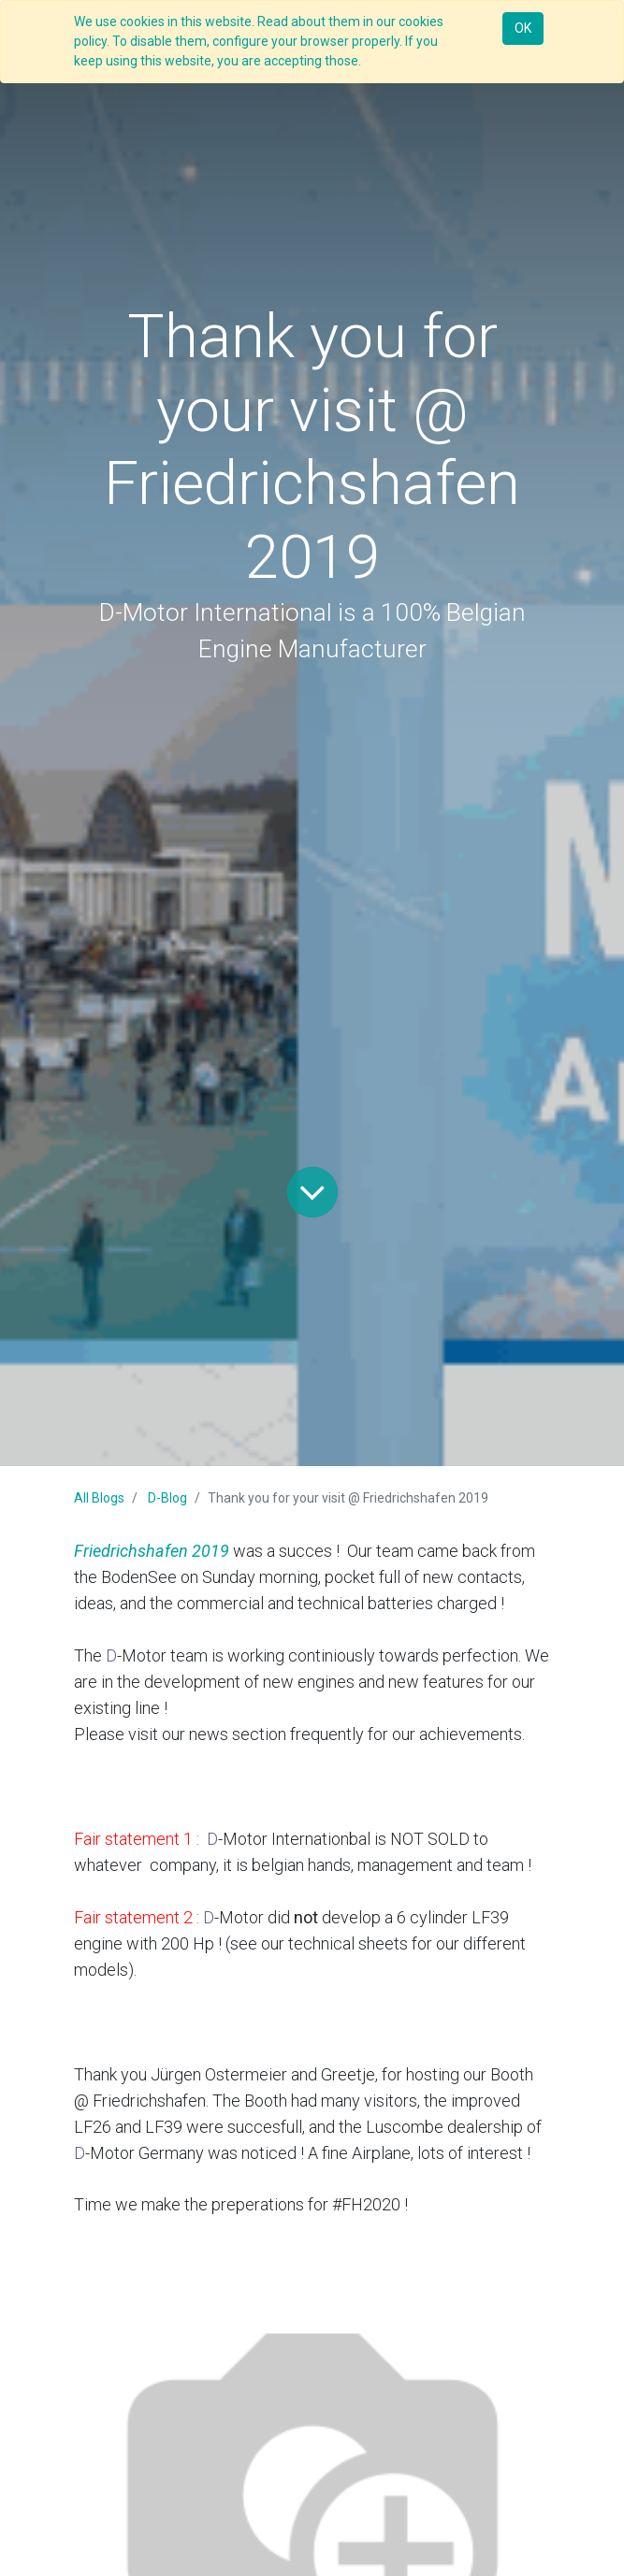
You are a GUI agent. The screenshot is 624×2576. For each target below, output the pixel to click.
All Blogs (99, 1497)
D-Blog (167, 1497)
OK (523, 28)
